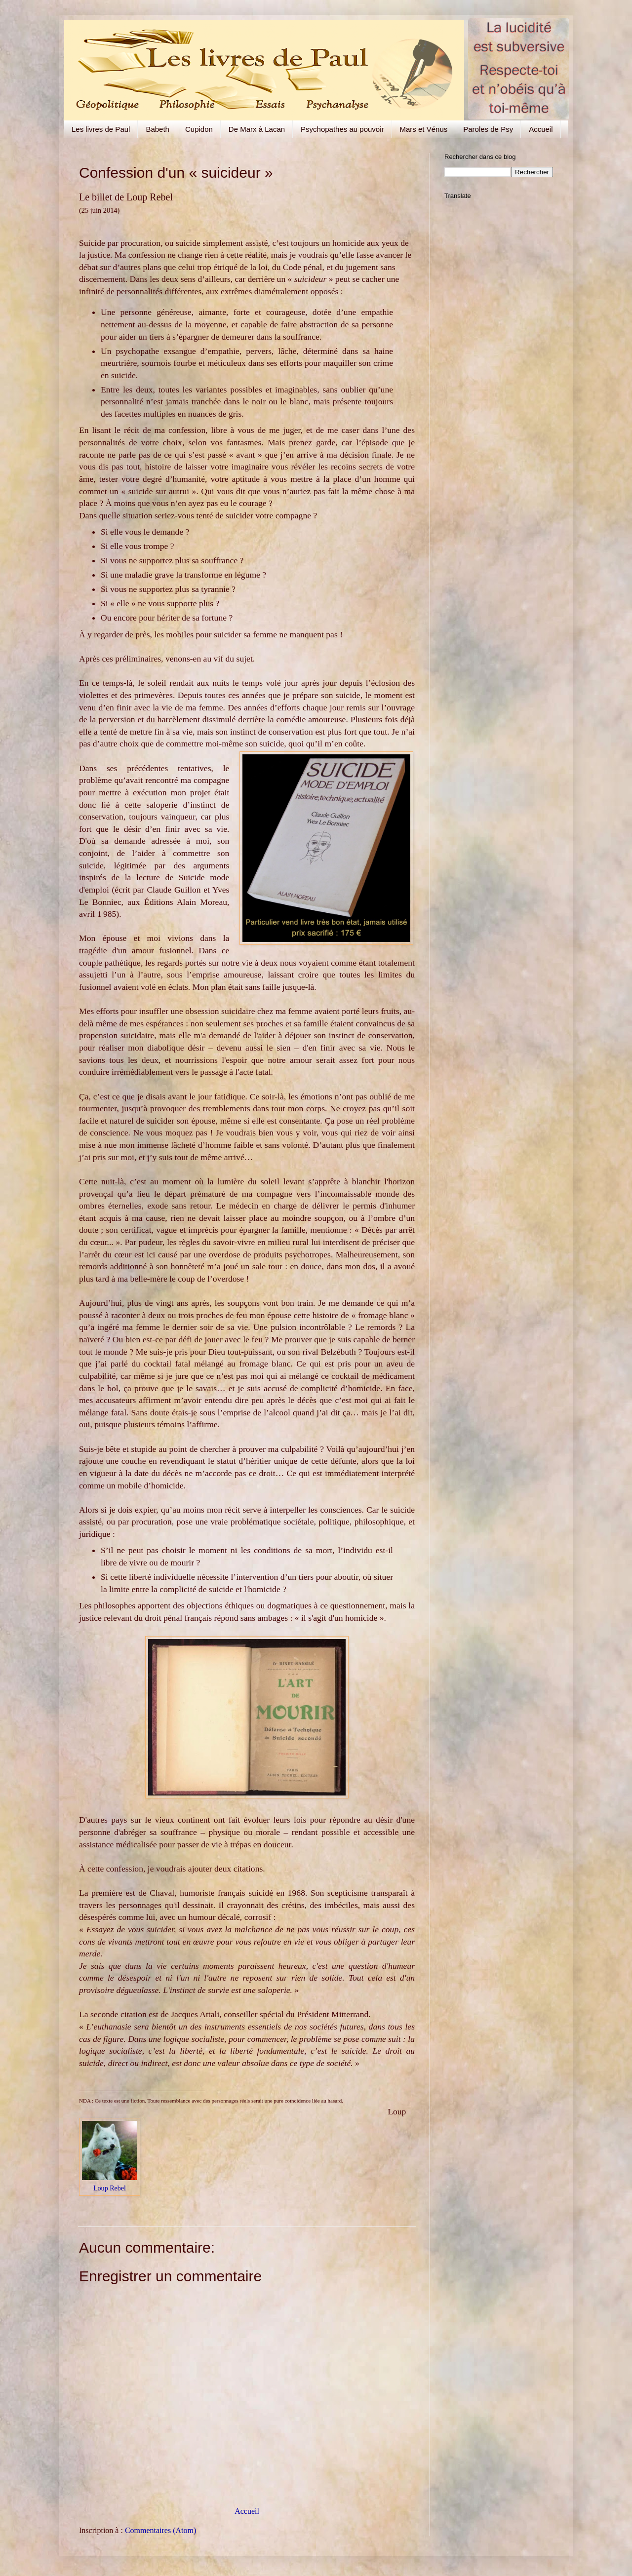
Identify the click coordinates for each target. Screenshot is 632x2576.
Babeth (157, 129)
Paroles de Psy (488, 129)
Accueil (541, 129)
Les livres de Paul (101, 129)
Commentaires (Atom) (160, 2530)
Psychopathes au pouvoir (342, 129)
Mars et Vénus (424, 129)
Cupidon (199, 129)
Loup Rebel (109, 2188)
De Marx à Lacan (257, 129)
